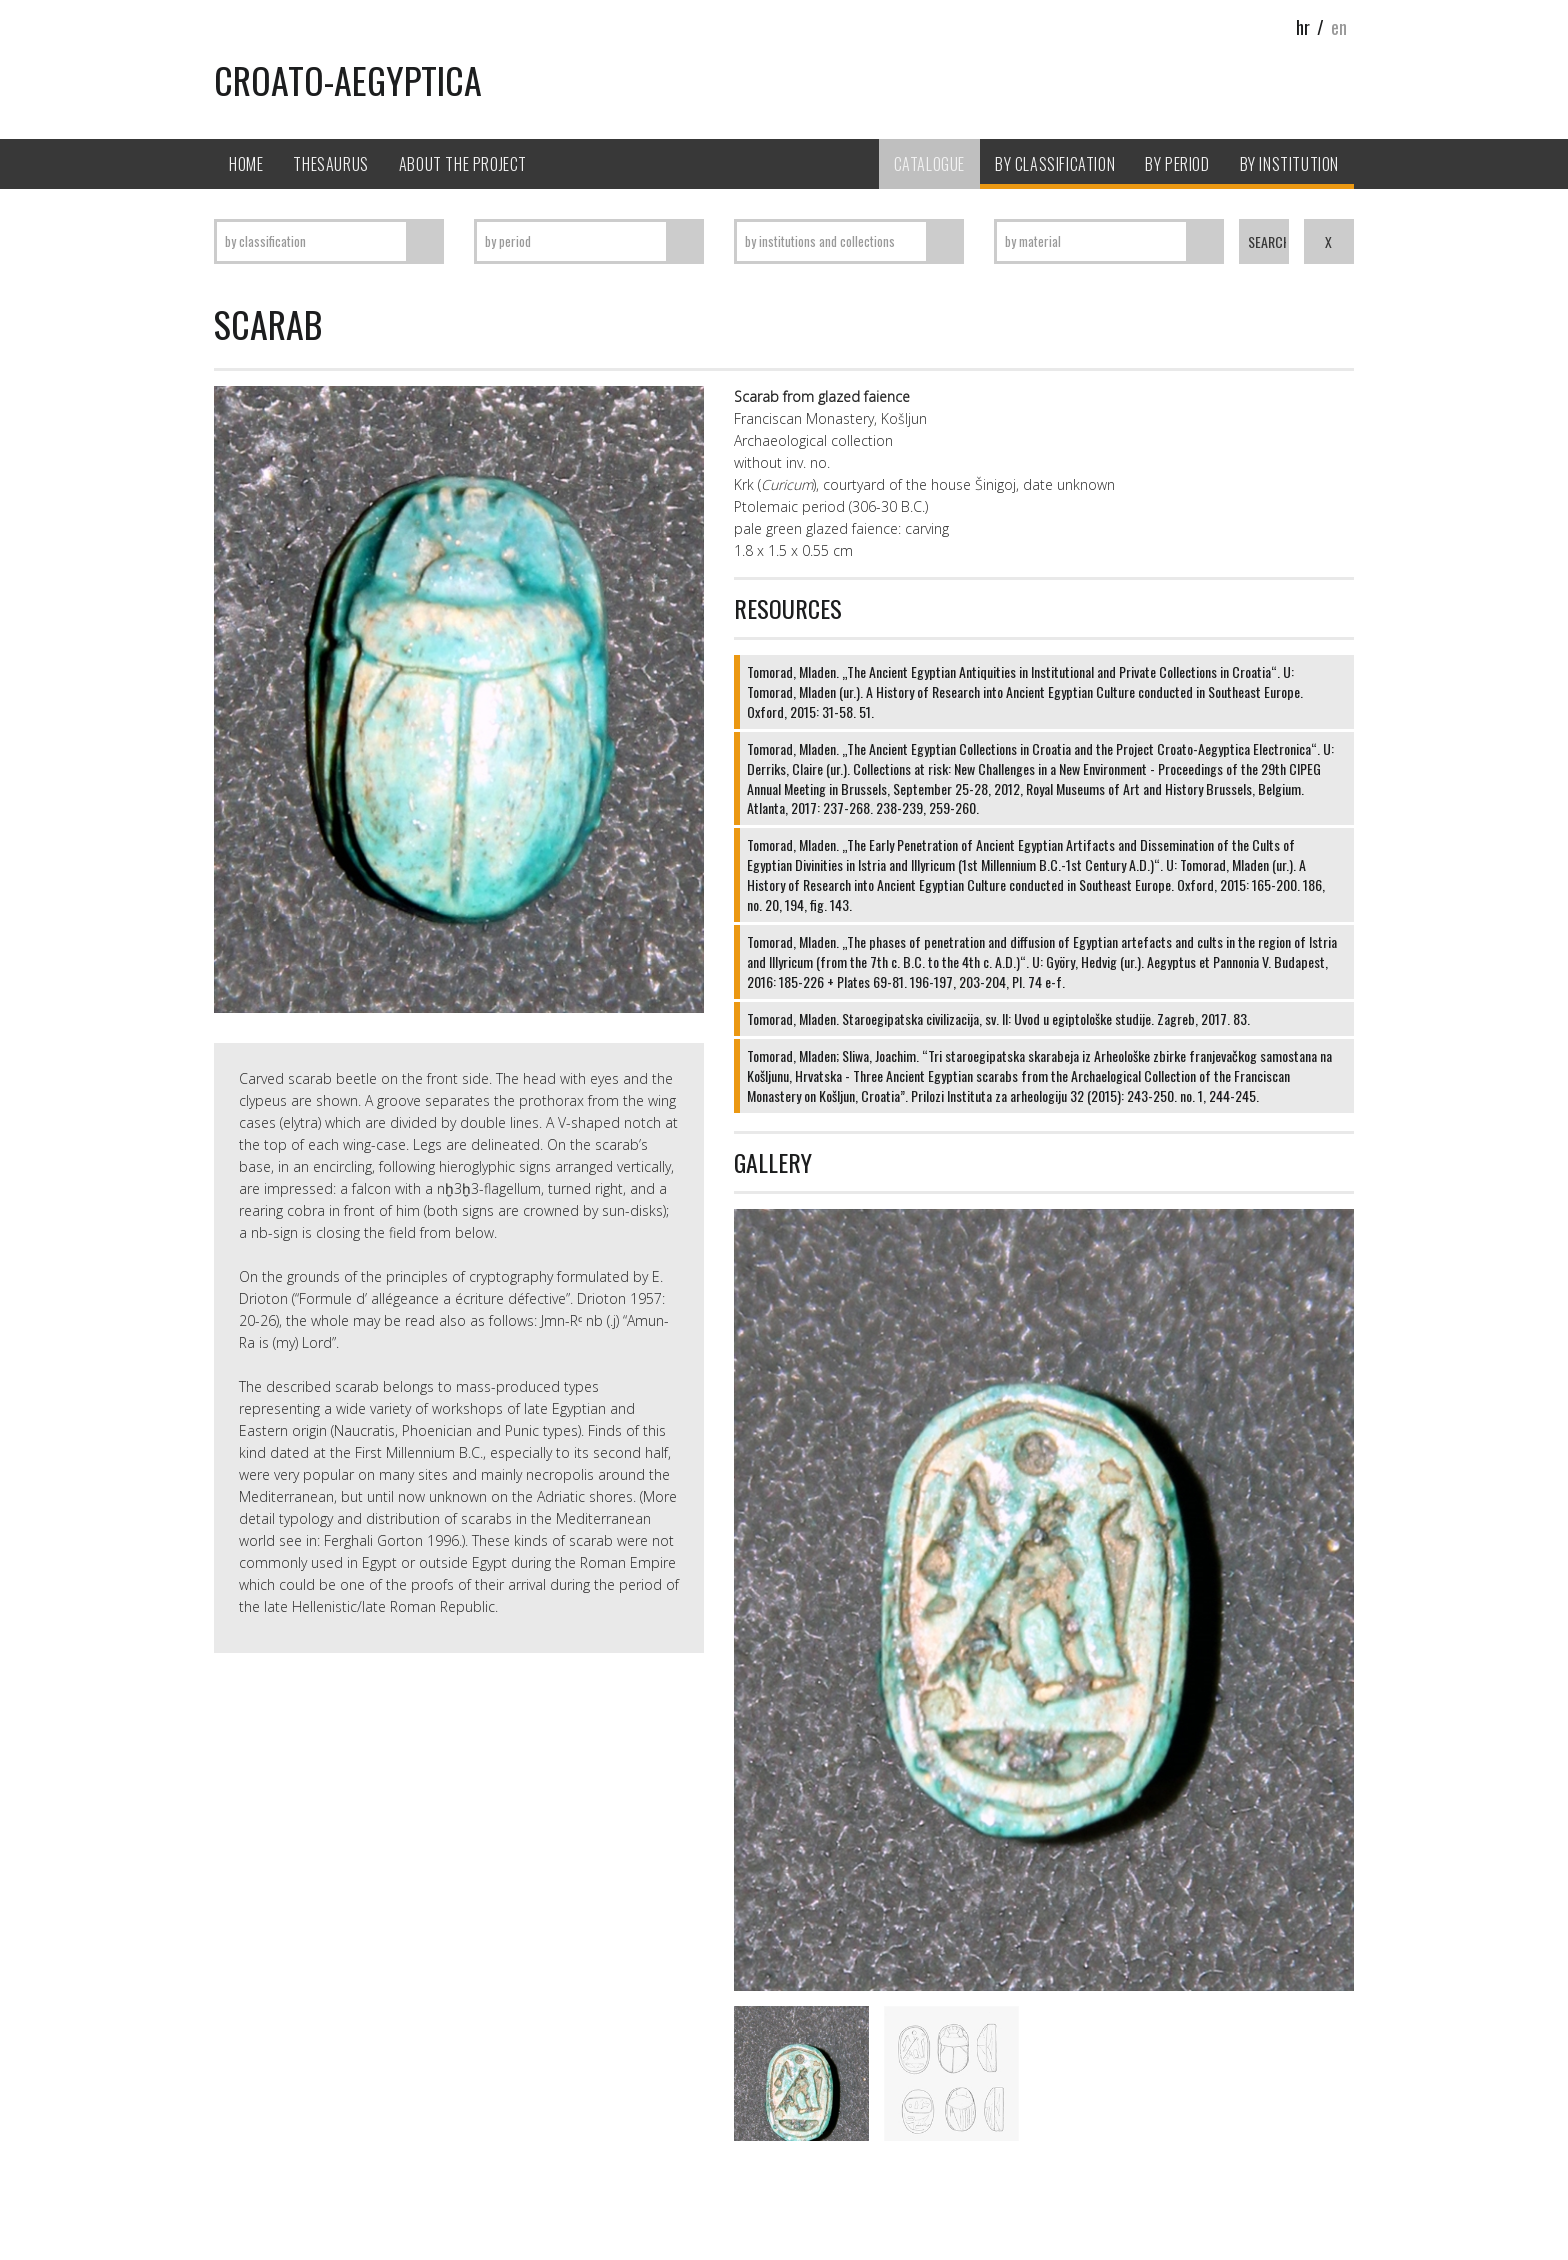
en (1339, 27)
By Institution (1289, 164)
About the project (463, 164)
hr (1303, 27)
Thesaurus (330, 164)
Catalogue (929, 164)
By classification (1055, 164)
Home (246, 164)
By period (1177, 164)
